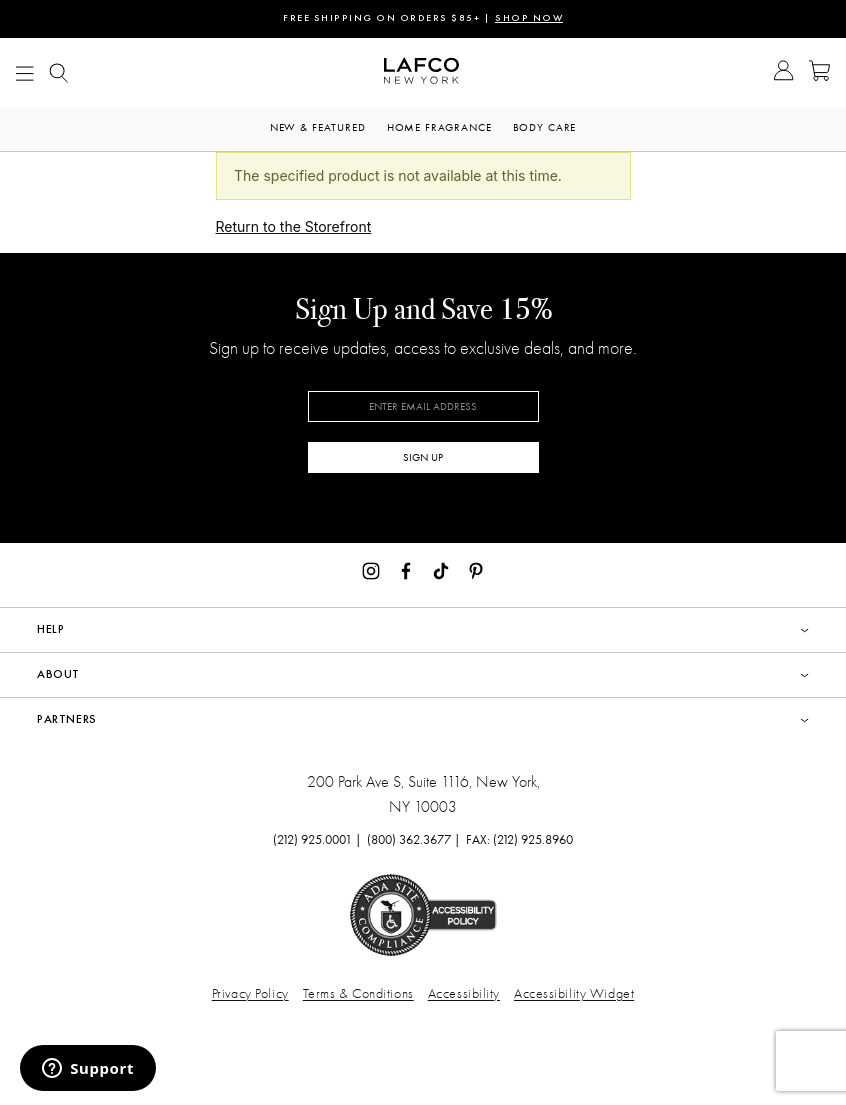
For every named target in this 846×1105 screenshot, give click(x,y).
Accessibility (464, 993)
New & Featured (318, 127)
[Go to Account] (783, 73)
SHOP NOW (529, 18)
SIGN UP (423, 457)
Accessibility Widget (574, 993)
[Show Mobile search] (59, 73)
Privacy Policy (250, 993)
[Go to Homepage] (421, 73)
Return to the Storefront (294, 226)
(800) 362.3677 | (414, 839)
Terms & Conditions (358, 993)
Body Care (545, 127)
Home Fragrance (439, 127)
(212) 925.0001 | (317, 839)
